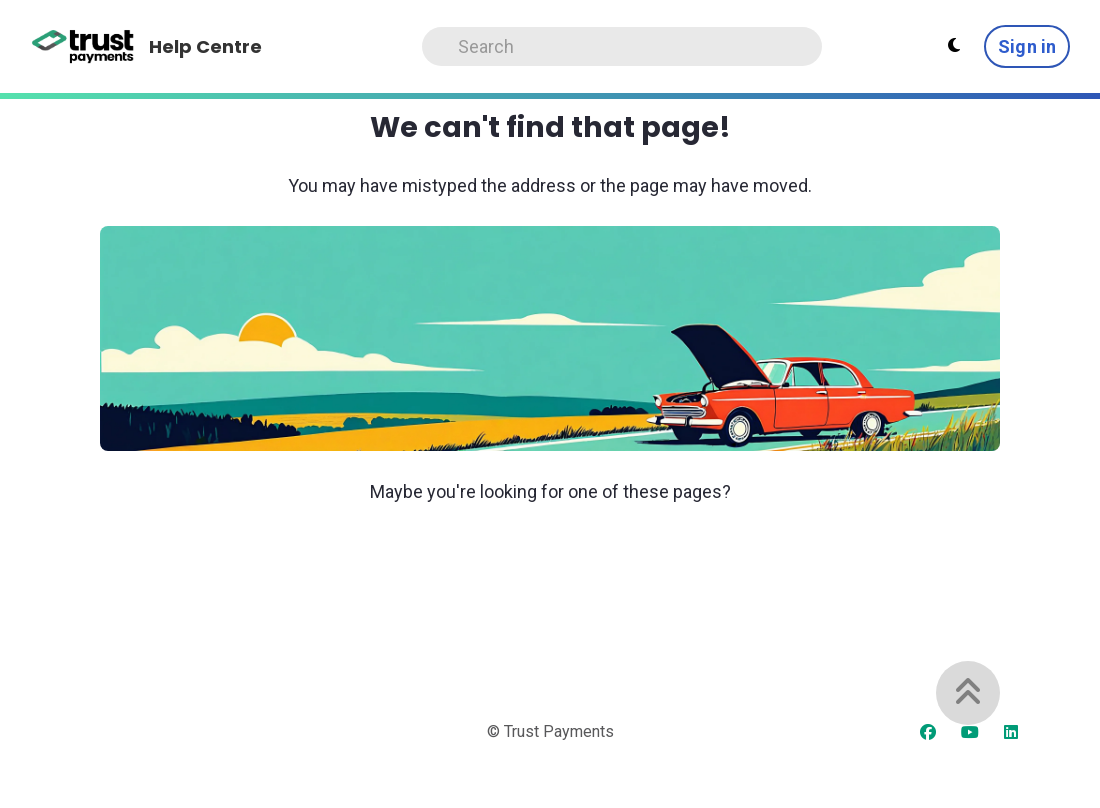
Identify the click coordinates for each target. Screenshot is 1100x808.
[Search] (622, 46)
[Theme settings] (954, 46)
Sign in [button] (1027, 46)
